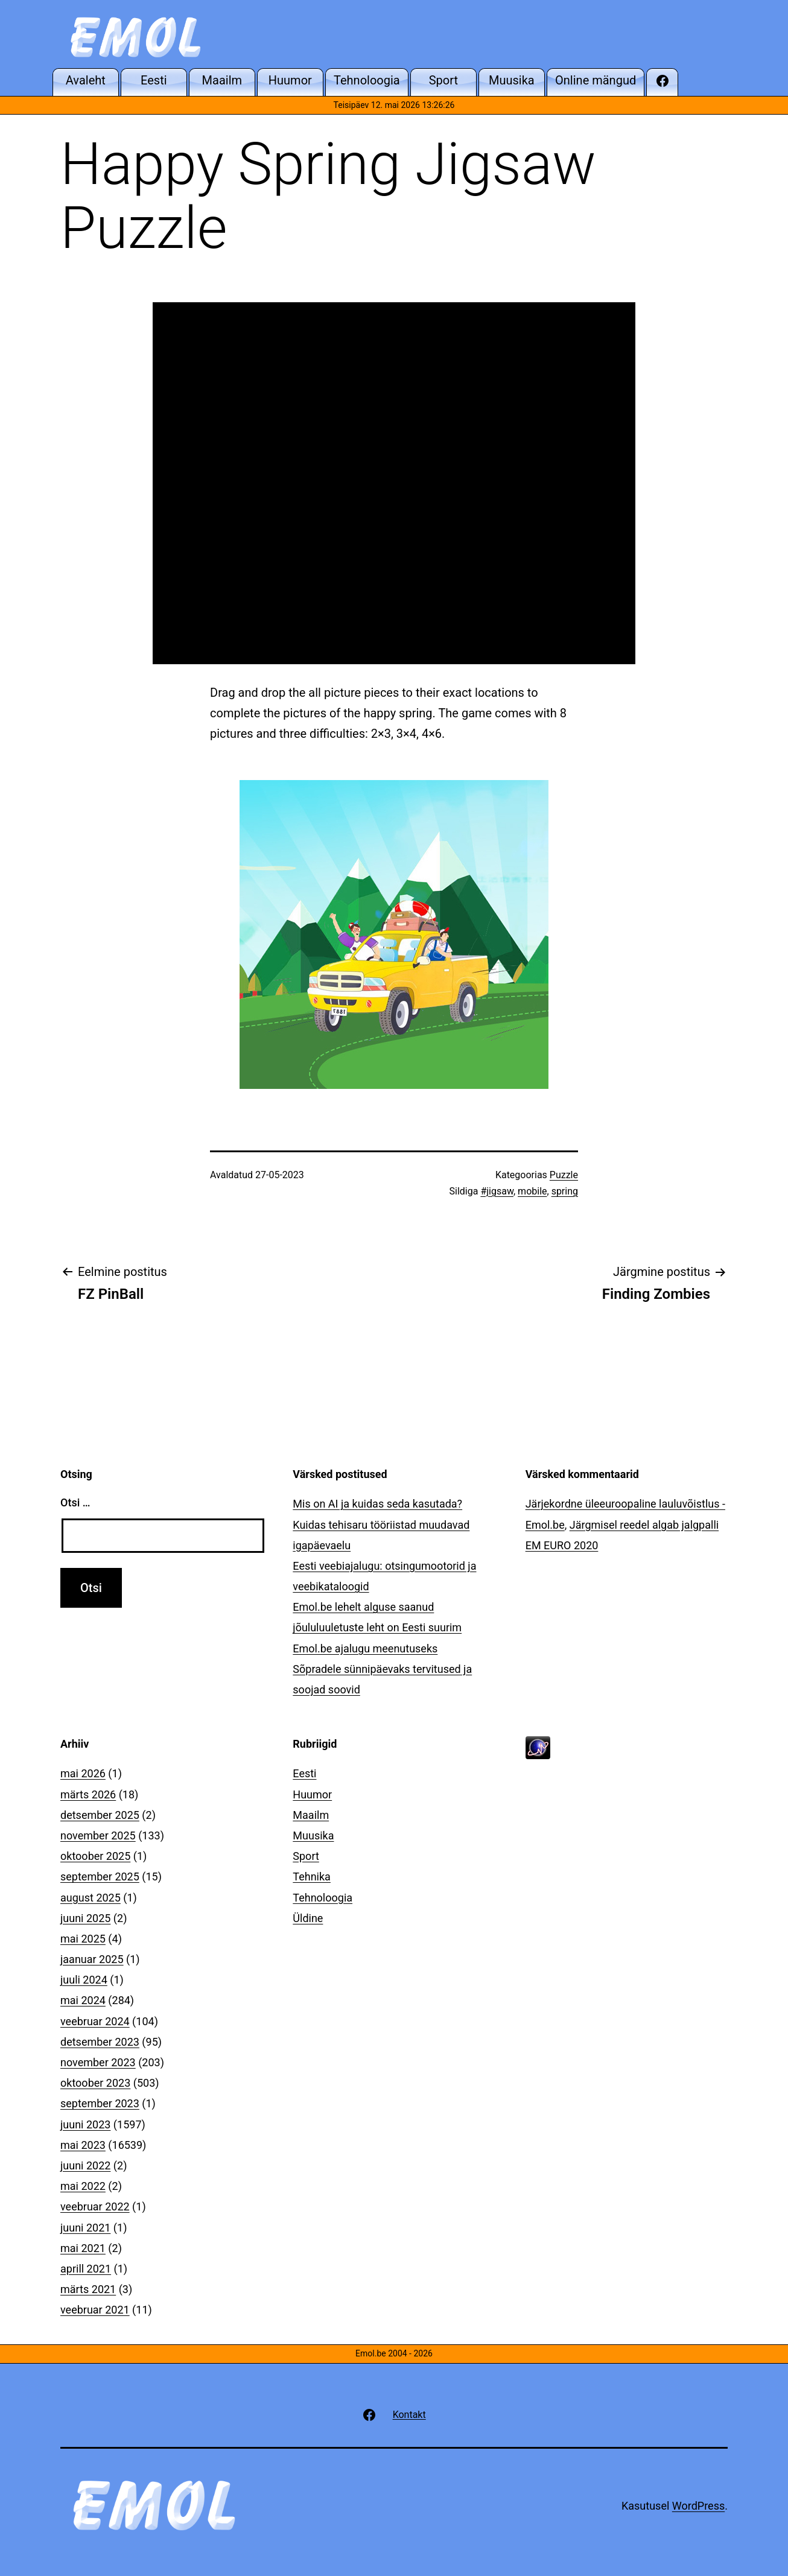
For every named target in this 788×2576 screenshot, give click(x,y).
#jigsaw (496, 1191)
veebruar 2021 (95, 2309)
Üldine (308, 1918)
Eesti (304, 1773)
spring (564, 1191)
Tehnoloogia (322, 1897)
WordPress (698, 2505)
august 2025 (90, 1897)
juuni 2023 (85, 2124)
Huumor (312, 1794)
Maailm (311, 1815)
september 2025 (99, 1876)
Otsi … (75, 1502)
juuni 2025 (85, 1918)
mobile (532, 1191)
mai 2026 (83, 1773)
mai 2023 (83, 2145)
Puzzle (564, 1175)
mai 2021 (83, 2248)
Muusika (313, 1835)
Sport (306, 1856)
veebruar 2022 (95, 2206)
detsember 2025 (99, 1815)
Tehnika (312, 1876)
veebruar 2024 (95, 2021)
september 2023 (99, 2103)
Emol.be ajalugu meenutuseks (365, 1648)
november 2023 (98, 2062)
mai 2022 (83, 2186)
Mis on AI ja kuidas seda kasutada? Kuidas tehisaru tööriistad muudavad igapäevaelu (381, 1524)
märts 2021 (88, 2289)
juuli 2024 (83, 1979)
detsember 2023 (99, 2041)
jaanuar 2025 (92, 1959)
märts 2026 (88, 1794)
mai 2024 (83, 2000)
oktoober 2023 (95, 2082)
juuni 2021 (85, 2227)
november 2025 (98, 1835)
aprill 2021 (85, 2268)
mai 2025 (83, 1938)
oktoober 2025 (95, 1856)
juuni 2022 (85, 2165)
